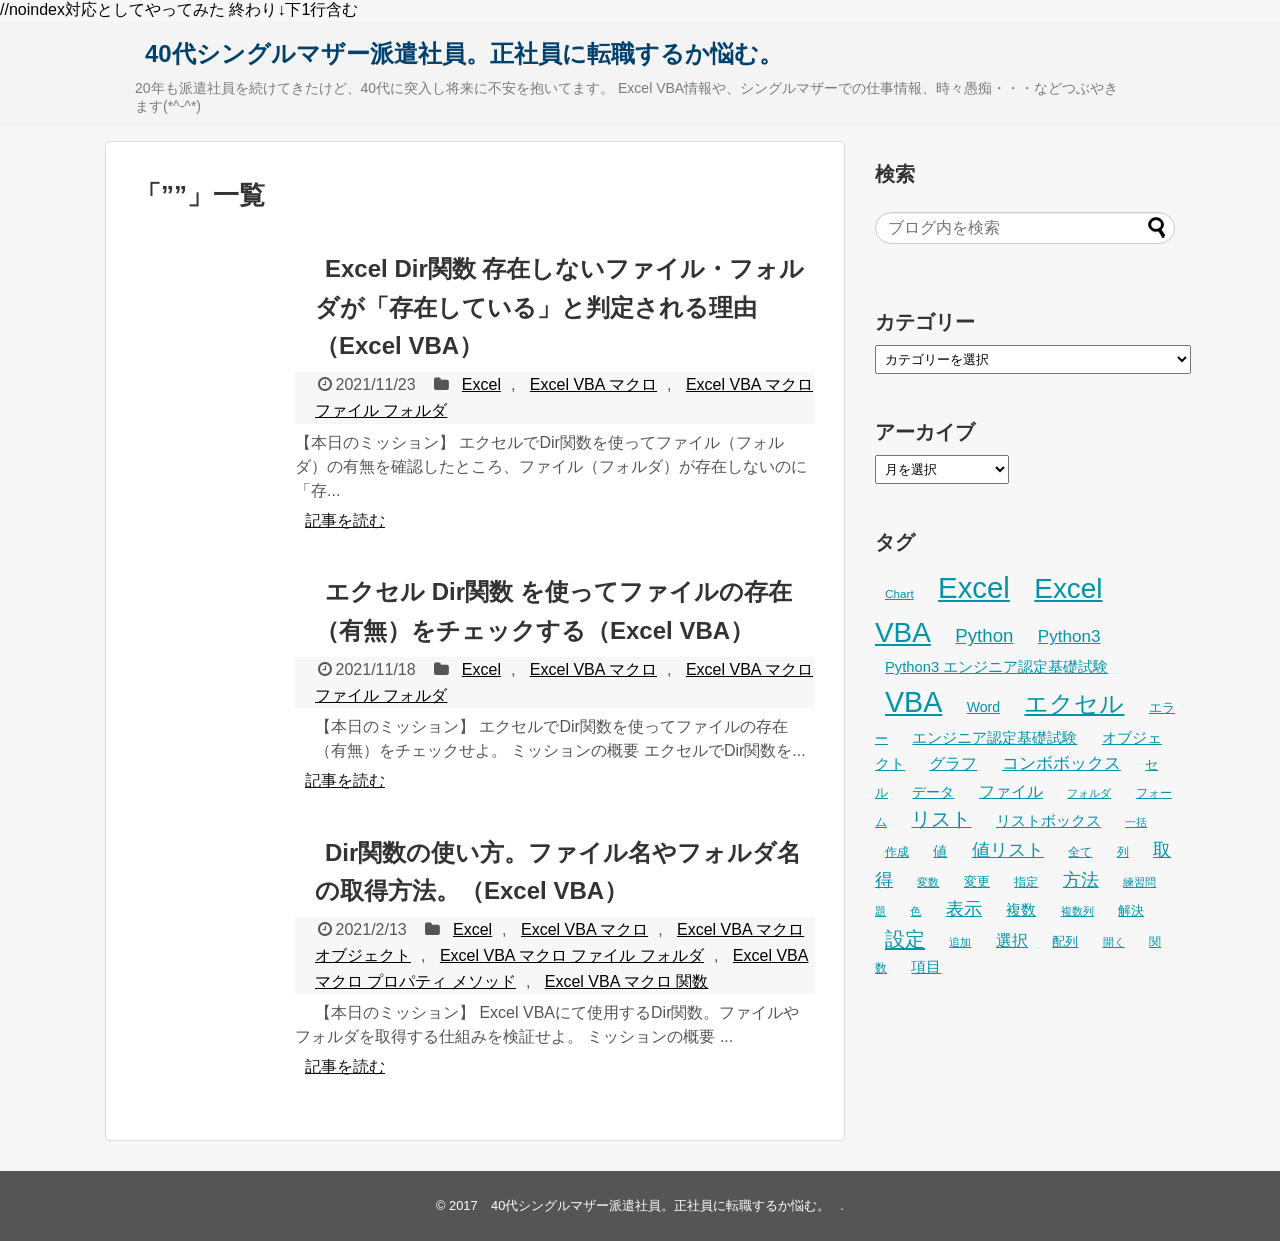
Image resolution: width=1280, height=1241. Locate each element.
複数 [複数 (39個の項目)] (1021, 909)
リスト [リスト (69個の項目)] (941, 819)
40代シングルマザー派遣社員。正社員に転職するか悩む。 (464, 53)
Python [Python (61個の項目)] (984, 635)
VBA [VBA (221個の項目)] (913, 702)
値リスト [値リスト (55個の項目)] (1008, 850)
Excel (481, 384)
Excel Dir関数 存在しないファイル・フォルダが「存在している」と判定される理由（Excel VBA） (559, 307)
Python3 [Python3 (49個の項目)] (1069, 636)
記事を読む (345, 520)
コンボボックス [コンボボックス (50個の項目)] (1061, 763)
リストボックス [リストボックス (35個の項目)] (1048, 821)
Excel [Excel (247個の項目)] (974, 587)
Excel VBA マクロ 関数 (627, 981)
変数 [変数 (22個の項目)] (928, 882)
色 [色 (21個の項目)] (915, 911)
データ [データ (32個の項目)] (933, 792)
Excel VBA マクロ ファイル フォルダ (572, 955)
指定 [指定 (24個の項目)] (1026, 881)
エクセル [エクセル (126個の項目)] (1074, 703)
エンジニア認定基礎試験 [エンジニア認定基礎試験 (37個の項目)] (994, 737)
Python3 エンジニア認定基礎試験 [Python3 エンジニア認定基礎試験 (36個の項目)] (996, 667)
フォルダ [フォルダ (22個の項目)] (1089, 793)
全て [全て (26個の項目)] (1080, 852)
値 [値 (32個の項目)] (940, 851)
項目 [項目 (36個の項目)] (926, 967)
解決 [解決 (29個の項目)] (1131, 910)
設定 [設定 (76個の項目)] (905, 938)
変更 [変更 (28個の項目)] (977, 881)
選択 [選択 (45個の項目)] (1012, 940)
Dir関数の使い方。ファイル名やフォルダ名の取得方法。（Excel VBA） (558, 871)
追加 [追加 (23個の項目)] (960, 942)
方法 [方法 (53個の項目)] (1081, 880)
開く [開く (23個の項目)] (1114, 942)
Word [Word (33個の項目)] (983, 707)
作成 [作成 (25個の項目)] (897, 852)
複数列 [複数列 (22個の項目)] (1077, 911)
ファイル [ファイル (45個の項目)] (1011, 791)
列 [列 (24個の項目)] (1123, 851)
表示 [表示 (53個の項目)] (964, 909)
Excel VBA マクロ (593, 384)
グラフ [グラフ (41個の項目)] (953, 763)
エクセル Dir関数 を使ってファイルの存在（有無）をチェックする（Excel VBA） (553, 610)
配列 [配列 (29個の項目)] (1065, 941)
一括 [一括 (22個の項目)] (1136, 822)
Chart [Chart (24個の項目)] (899, 593)
